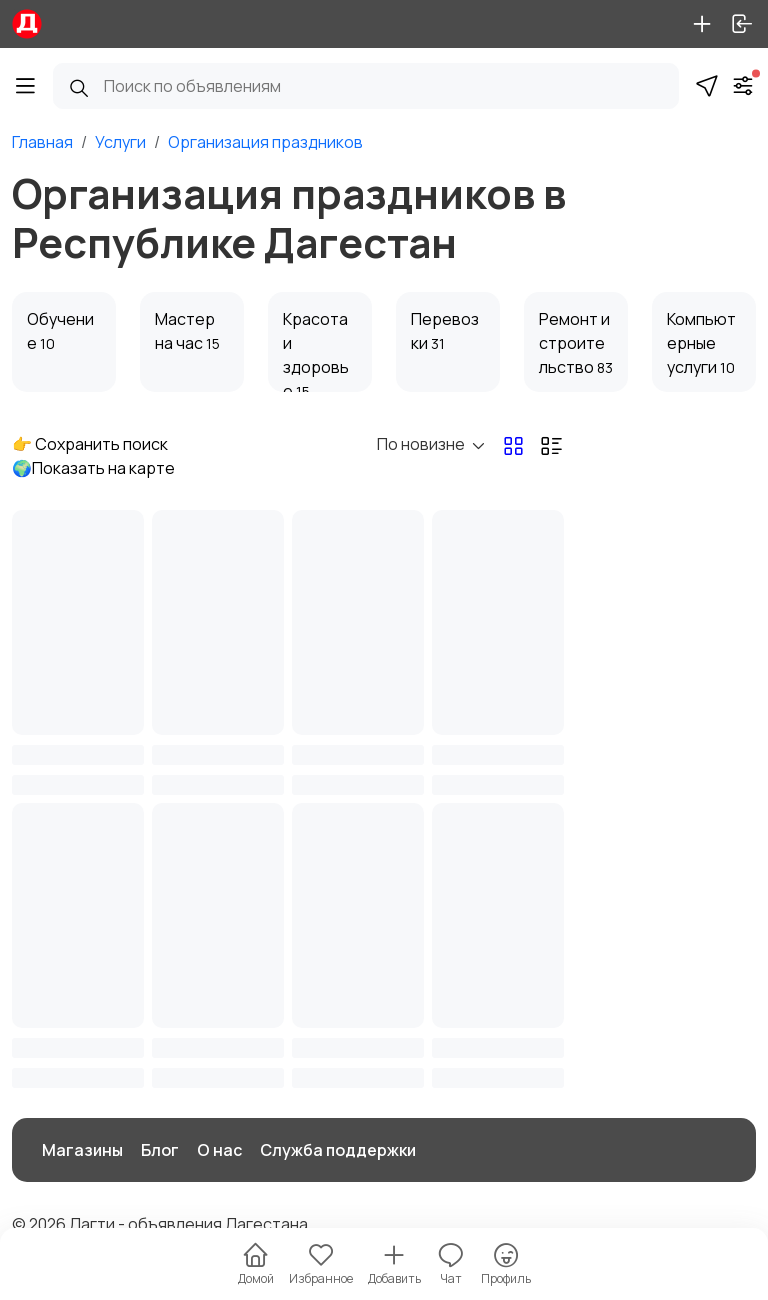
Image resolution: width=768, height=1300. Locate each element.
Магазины (82, 1150)
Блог (160, 1150)
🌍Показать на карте (93, 468)
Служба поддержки (338, 1150)
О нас (219, 1150)
